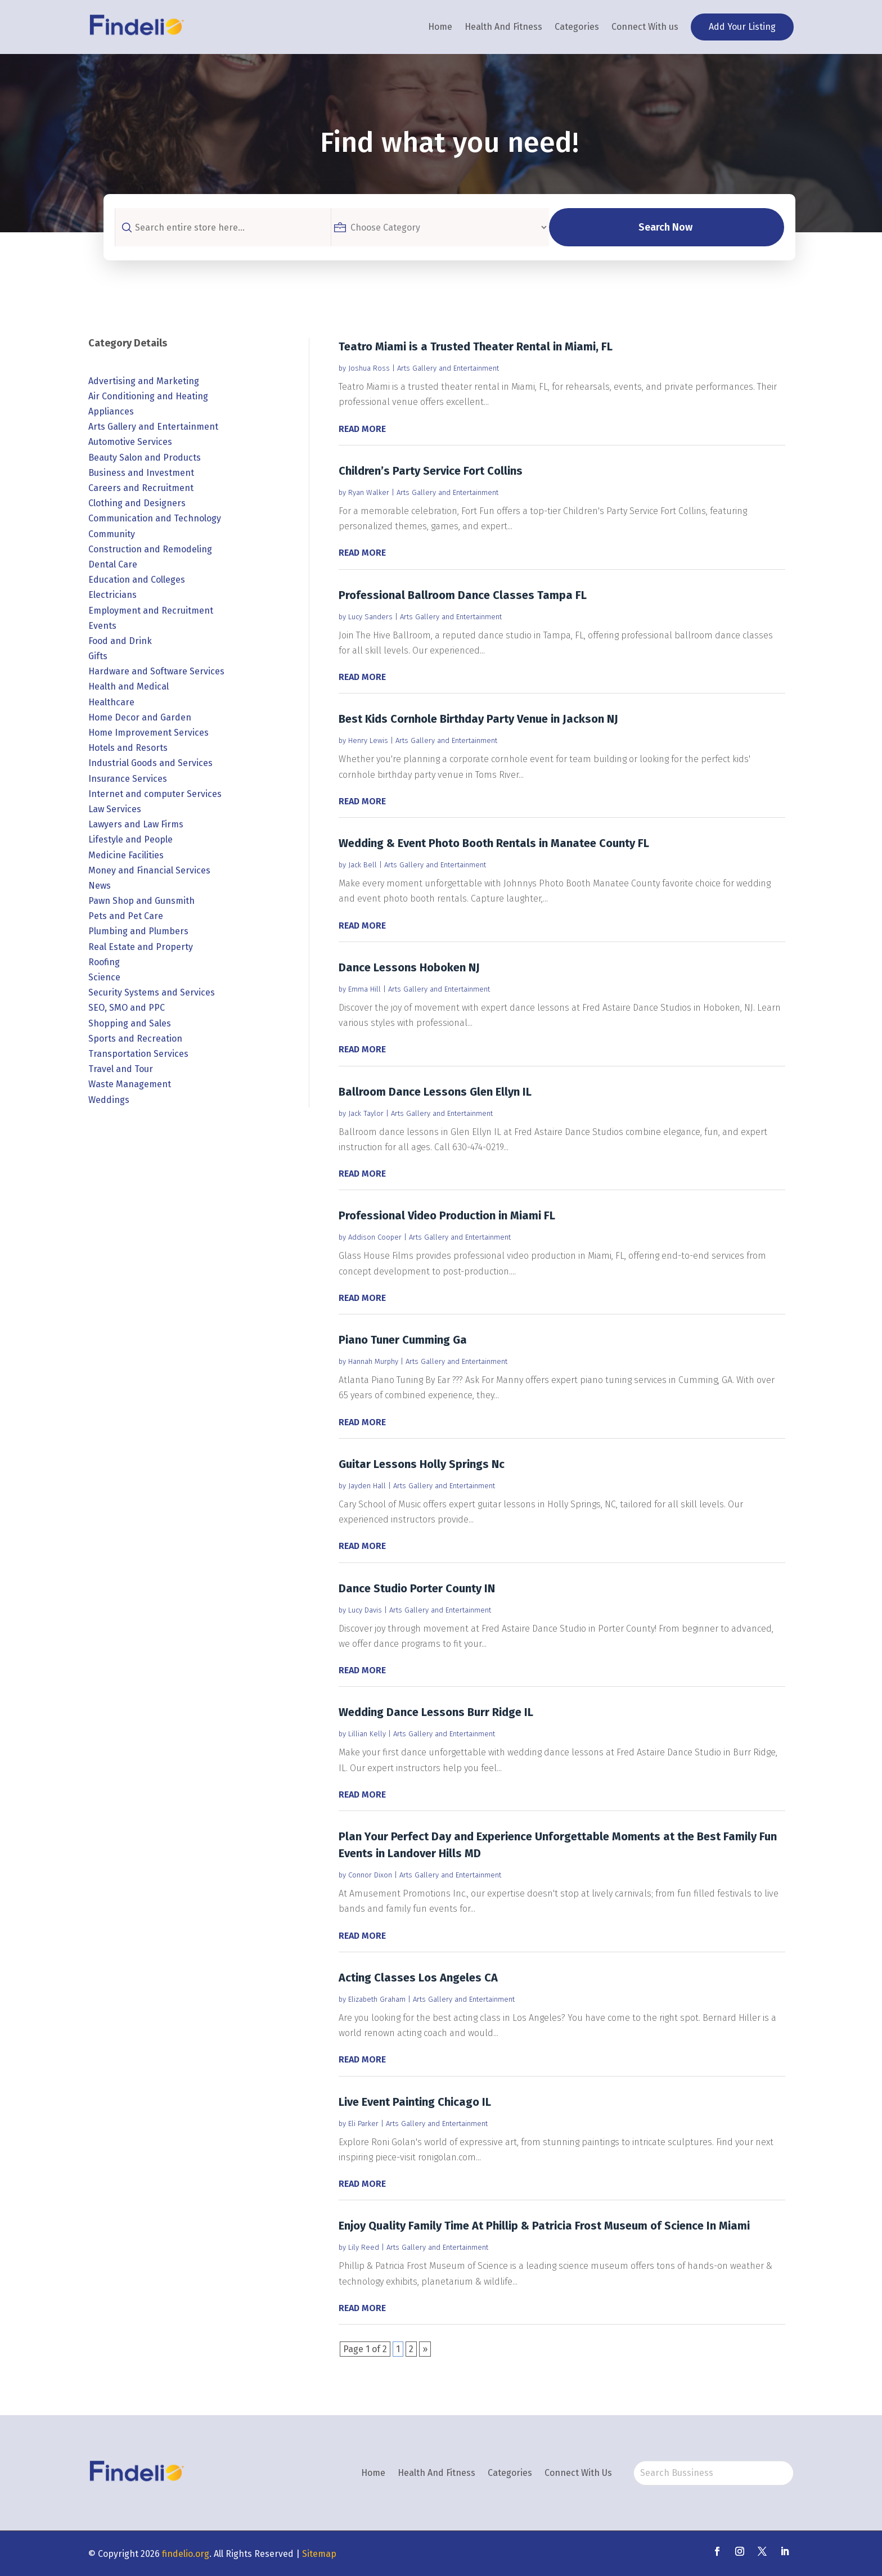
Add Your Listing (742, 26)
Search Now (681, 227)
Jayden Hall (367, 1485)
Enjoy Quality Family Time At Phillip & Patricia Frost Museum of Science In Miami (544, 2225)
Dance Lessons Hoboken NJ (409, 967)
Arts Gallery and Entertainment (448, 368)
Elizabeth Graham (377, 1999)
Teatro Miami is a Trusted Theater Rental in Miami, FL (476, 346)
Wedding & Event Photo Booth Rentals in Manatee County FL (494, 843)
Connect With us (644, 26)
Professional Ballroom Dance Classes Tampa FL (463, 595)
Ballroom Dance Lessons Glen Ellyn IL (435, 1091)
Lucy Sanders (370, 617)
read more (362, 429)
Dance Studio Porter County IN (417, 1588)
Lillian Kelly (367, 1734)
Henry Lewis (368, 740)
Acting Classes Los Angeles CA (418, 1977)
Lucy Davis (365, 1610)
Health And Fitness (503, 26)
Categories (577, 26)
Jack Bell (362, 865)
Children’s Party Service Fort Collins (431, 471)
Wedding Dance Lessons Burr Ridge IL (436, 1712)
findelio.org (185, 2553)
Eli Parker (363, 2123)
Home (440, 26)
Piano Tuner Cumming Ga (403, 1339)
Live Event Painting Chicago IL (415, 2102)
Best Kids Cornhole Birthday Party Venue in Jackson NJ (478, 719)
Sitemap (319, 2553)
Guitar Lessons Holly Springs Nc (422, 1464)
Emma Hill (364, 989)
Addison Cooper (375, 1237)
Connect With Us (578, 2472)
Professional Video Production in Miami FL (447, 1215)
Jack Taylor (366, 1113)
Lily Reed (363, 2247)
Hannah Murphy (373, 1361)
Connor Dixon (370, 1875)
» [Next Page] (425, 2349)
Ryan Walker (368, 492)
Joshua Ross (369, 368)
